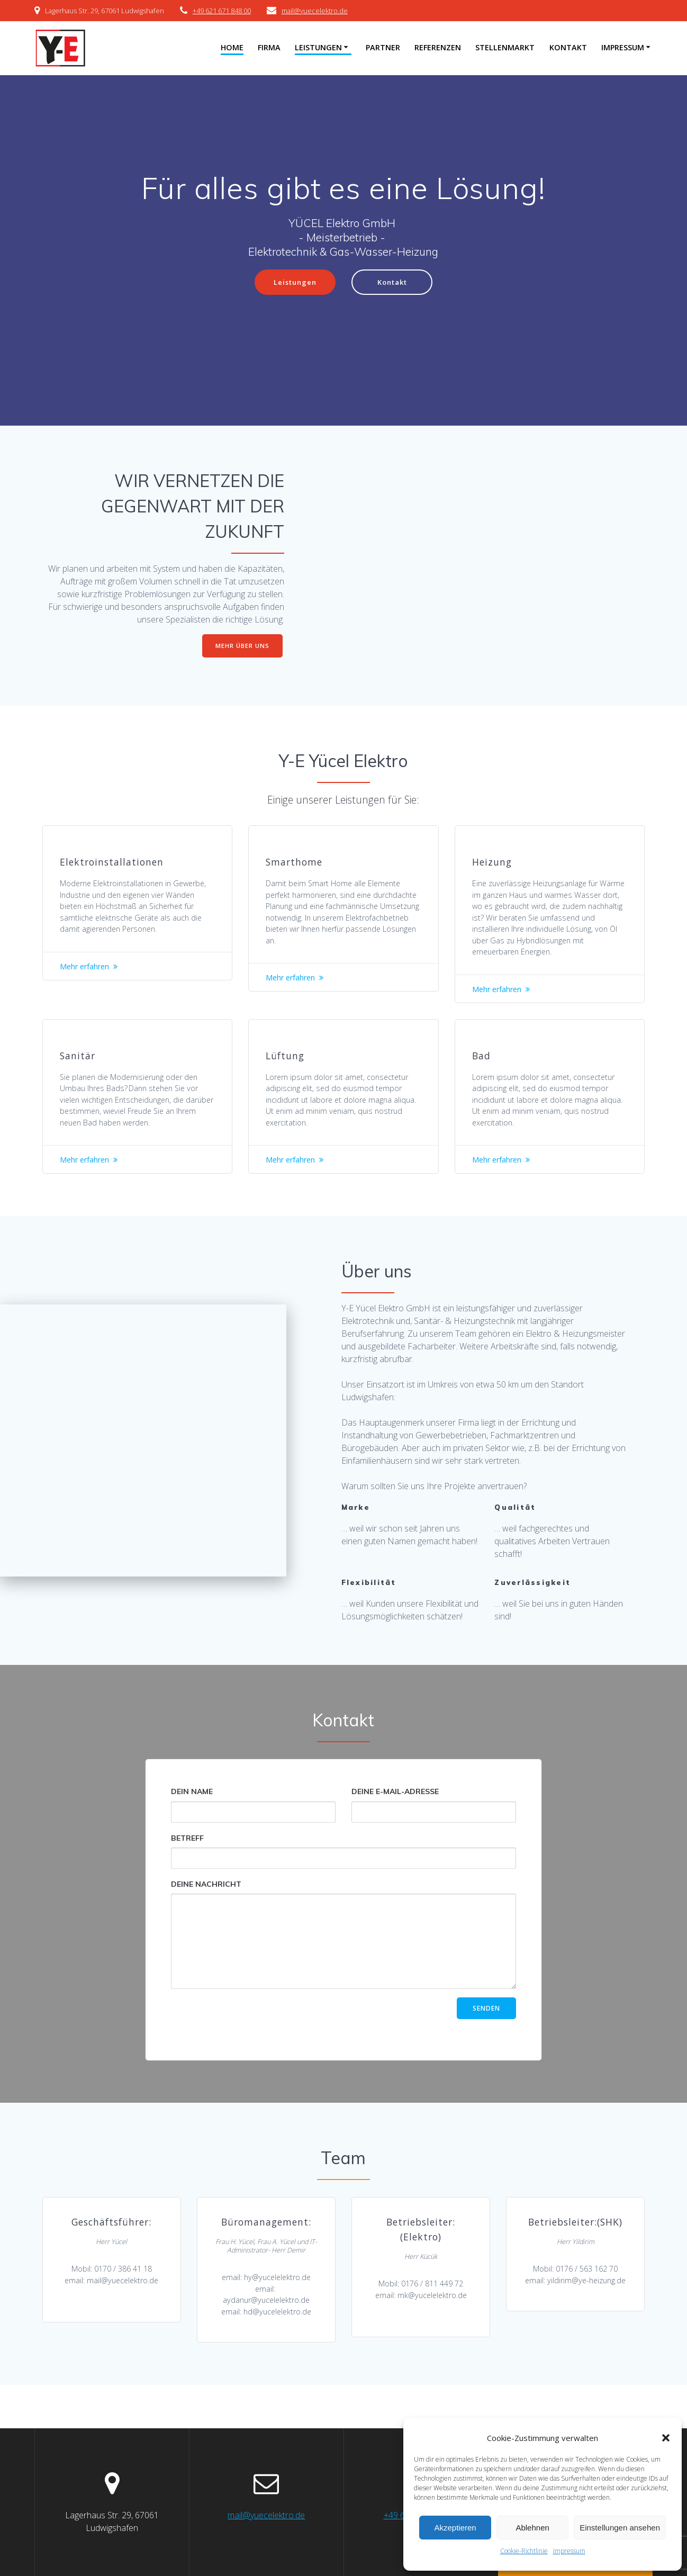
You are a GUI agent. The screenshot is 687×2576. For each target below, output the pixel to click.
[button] (666, 2438)
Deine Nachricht (344, 1971)
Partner (383, 47)
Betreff (344, 1888)
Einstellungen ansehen (620, 2527)
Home (232, 47)
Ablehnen (532, 2527)
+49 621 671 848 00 (222, 10)
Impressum (569, 2550)
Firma (269, 47)
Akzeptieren (455, 2527)
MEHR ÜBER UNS (242, 647)
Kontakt (568, 47)
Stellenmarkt (505, 47)
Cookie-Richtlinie (524, 2550)
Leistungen (318, 47)
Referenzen (437, 47)
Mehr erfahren (89, 990)
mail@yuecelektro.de (315, 10)
